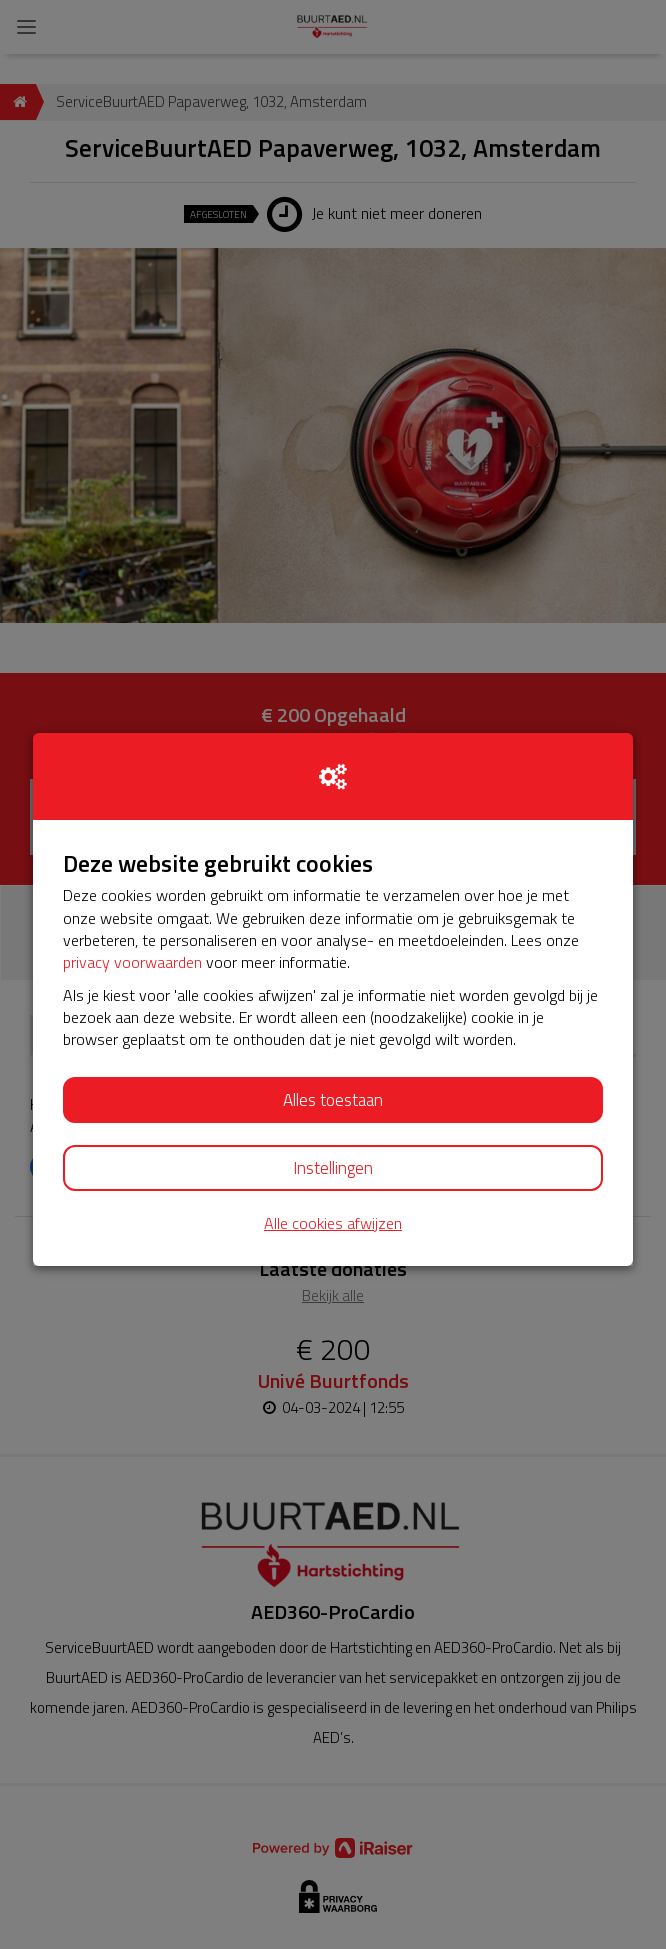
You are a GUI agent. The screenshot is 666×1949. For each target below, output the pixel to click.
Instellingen (333, 1168)
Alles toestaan (333, 1100)
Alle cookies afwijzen (333, 1223)
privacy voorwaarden (132, 962)
